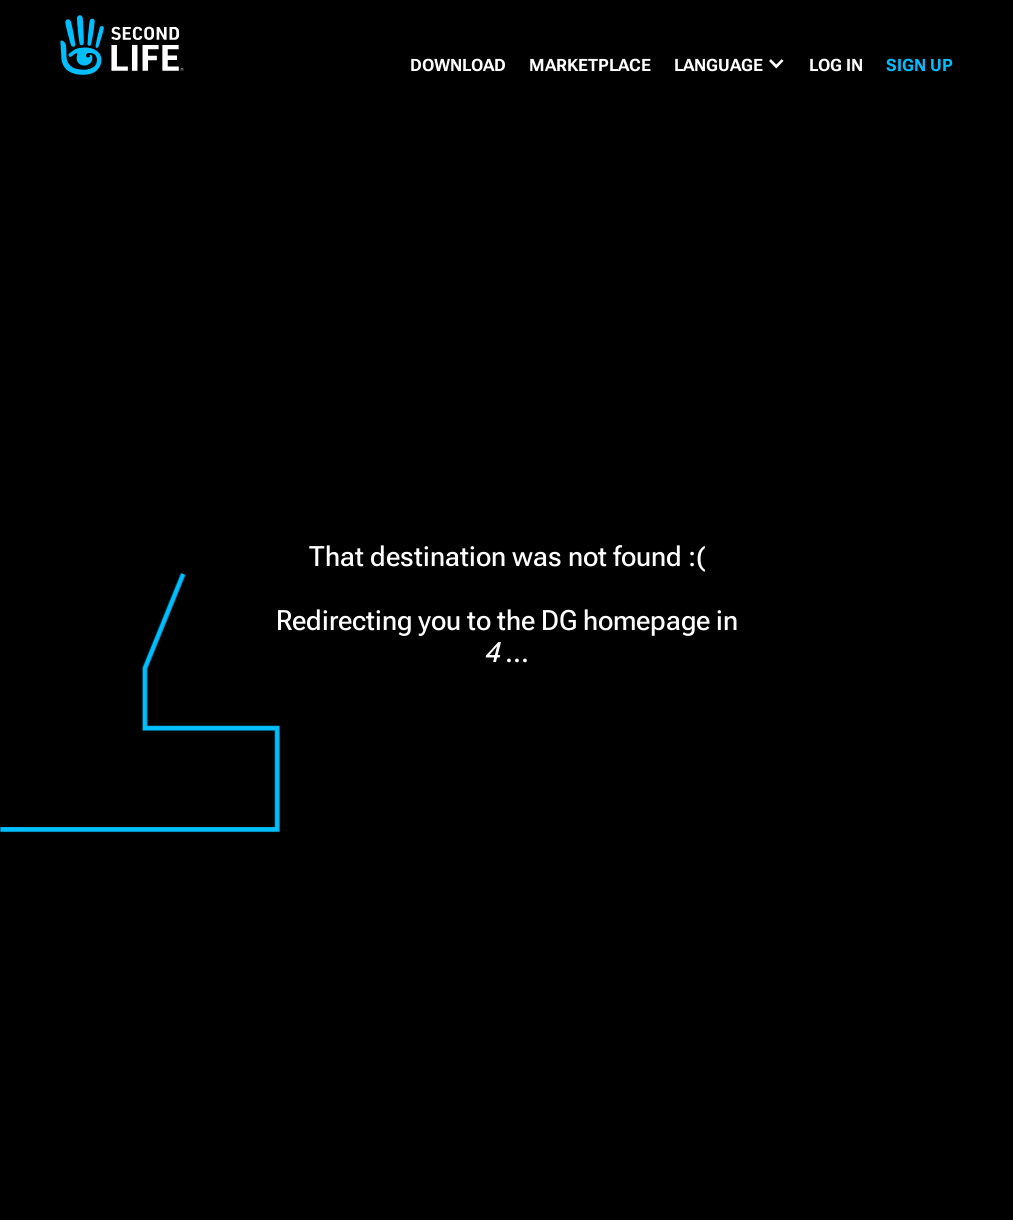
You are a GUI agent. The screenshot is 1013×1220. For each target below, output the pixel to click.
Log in (836, 65)
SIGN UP (919, 65)
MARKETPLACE (590, 65)
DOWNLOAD (458, 65)
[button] (730, 65)
